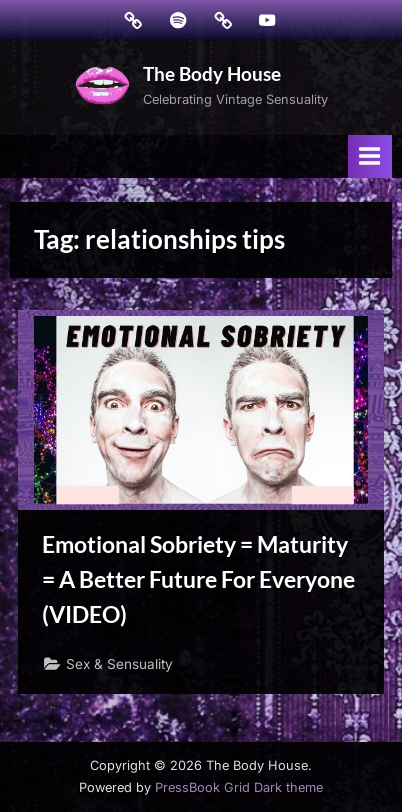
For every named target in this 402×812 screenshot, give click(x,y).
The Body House (212, 73)
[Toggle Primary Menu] (370, 156)
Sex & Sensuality (119, 664)
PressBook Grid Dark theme (239, 787)
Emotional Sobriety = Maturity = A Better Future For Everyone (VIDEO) (198, 579)
